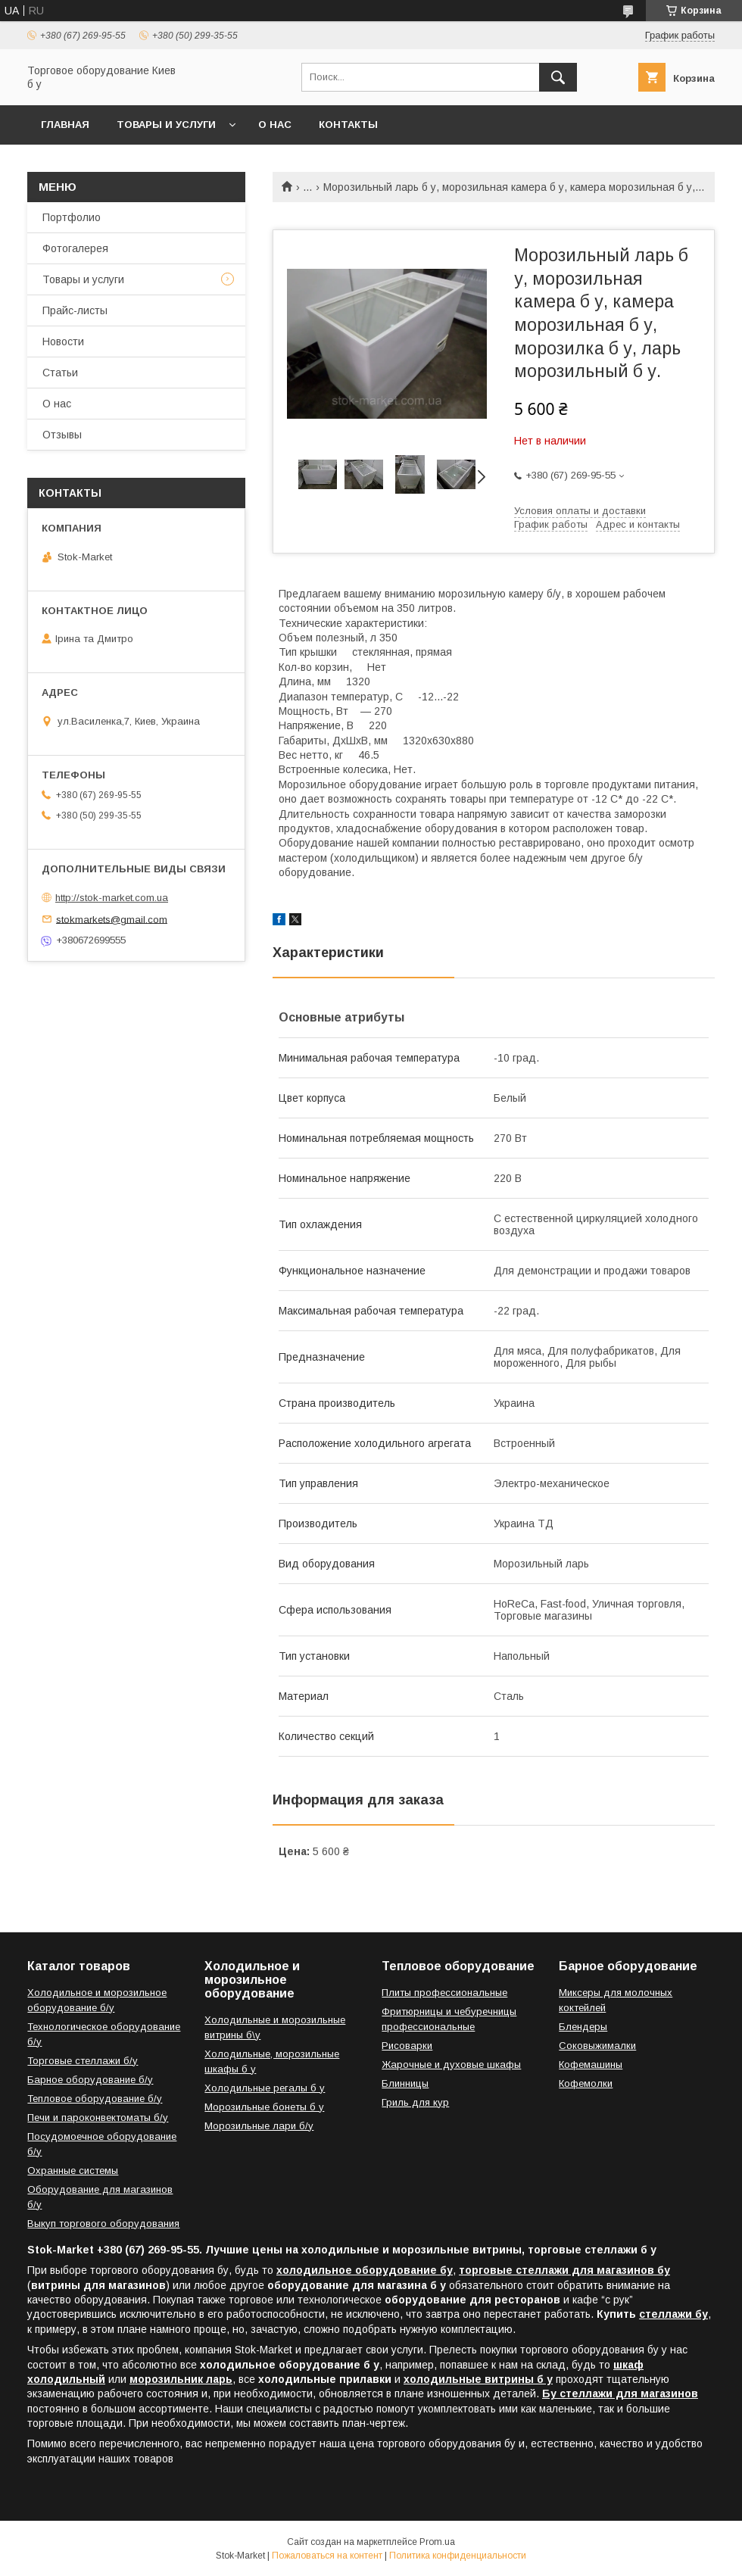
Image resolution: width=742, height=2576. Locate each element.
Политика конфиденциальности (457, 2555)
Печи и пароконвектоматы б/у (97, 2117)
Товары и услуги (166, 124)
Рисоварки (407, 2045)
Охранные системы (72, 2170)
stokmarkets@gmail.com (111, 919)
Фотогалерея (75, 248)
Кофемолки (586, 2083)
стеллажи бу (673, 2314)
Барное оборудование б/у (90, 2079)
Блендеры (583, 2026)
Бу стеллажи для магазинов (620, 2393)
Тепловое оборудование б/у (94, 2098)
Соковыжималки (597, 2045)
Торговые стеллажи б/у (82, 2060)
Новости (63, 341)
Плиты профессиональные (444, 1992)
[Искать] (558, 77)
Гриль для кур (415, 2102)
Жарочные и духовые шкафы (451, 2064)
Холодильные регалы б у (264, 2088)
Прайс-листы (75, 310)
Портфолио (71, 217)
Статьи (60, 372)
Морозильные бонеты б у (264, 2107)
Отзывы (62, 435)
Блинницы (405, 2083)
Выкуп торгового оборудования (103, 2223)
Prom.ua (437, 2542)
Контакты (348, 124)
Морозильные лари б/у (258, 2126)
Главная (65, 124)
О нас (275, 124)
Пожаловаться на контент (327, 2555)
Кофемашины (590, 2064)
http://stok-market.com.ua (111, 897)
